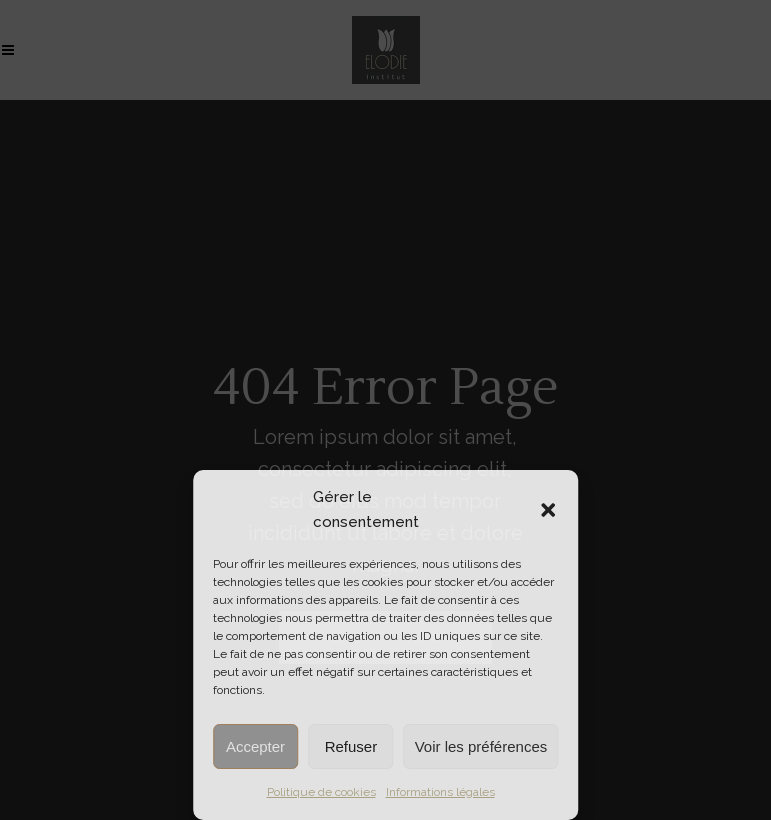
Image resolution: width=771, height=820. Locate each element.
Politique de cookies (321, 792)
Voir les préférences (481, 746)
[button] (548, 510)
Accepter (255, 746)
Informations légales (440, 792)
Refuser (351, 746)
